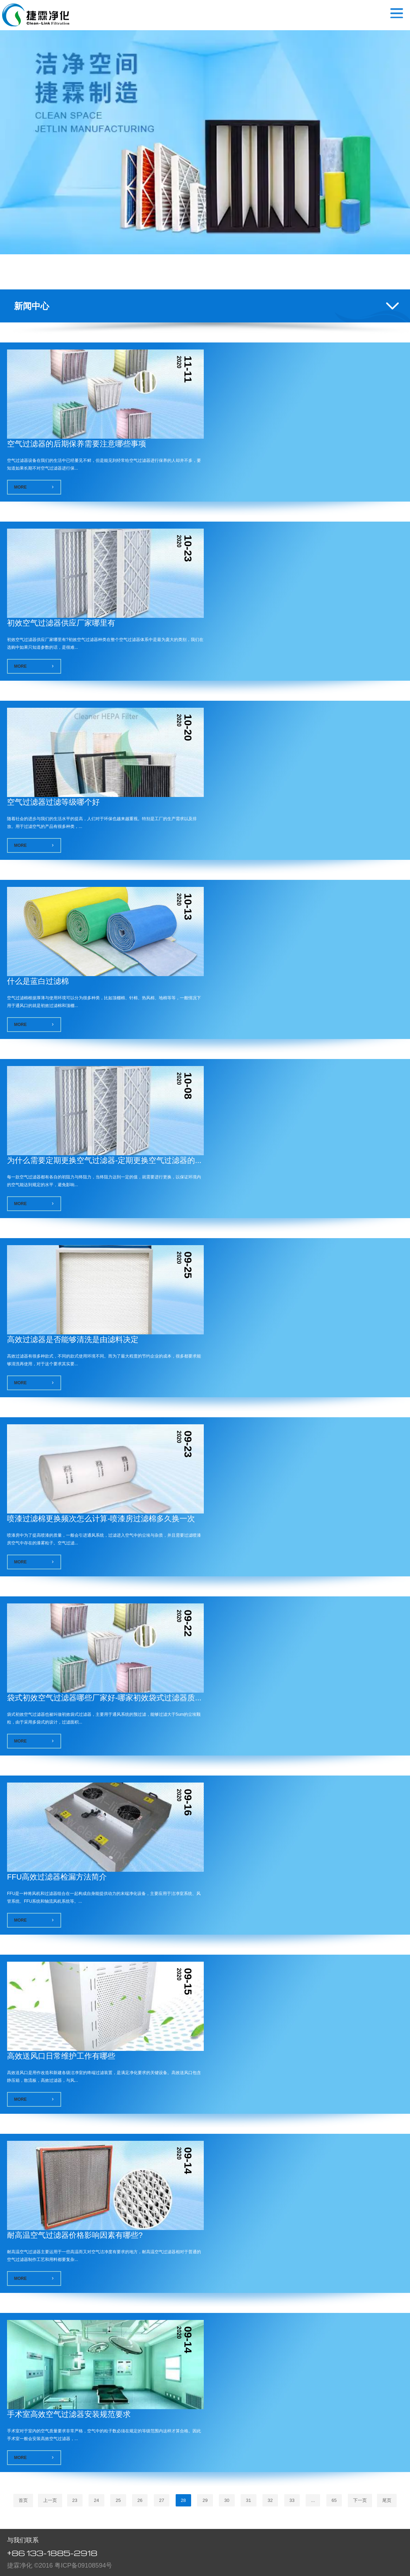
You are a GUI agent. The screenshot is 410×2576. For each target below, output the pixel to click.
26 (139, 2500)
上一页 (50, 2500)
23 (74, 2500)
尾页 (386, 2500)
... (313, 2500)
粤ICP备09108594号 (83, 2565)
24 (96, 2500)
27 (161, 2500)
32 (270, 2500)
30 (226, 2500)
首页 (23, 2500)
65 (334, 2500)
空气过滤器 (35, 15)
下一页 (360, 2500)
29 (204, 2500)
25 (118, 2500)
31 (248, 2500)
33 (291, 2500)
